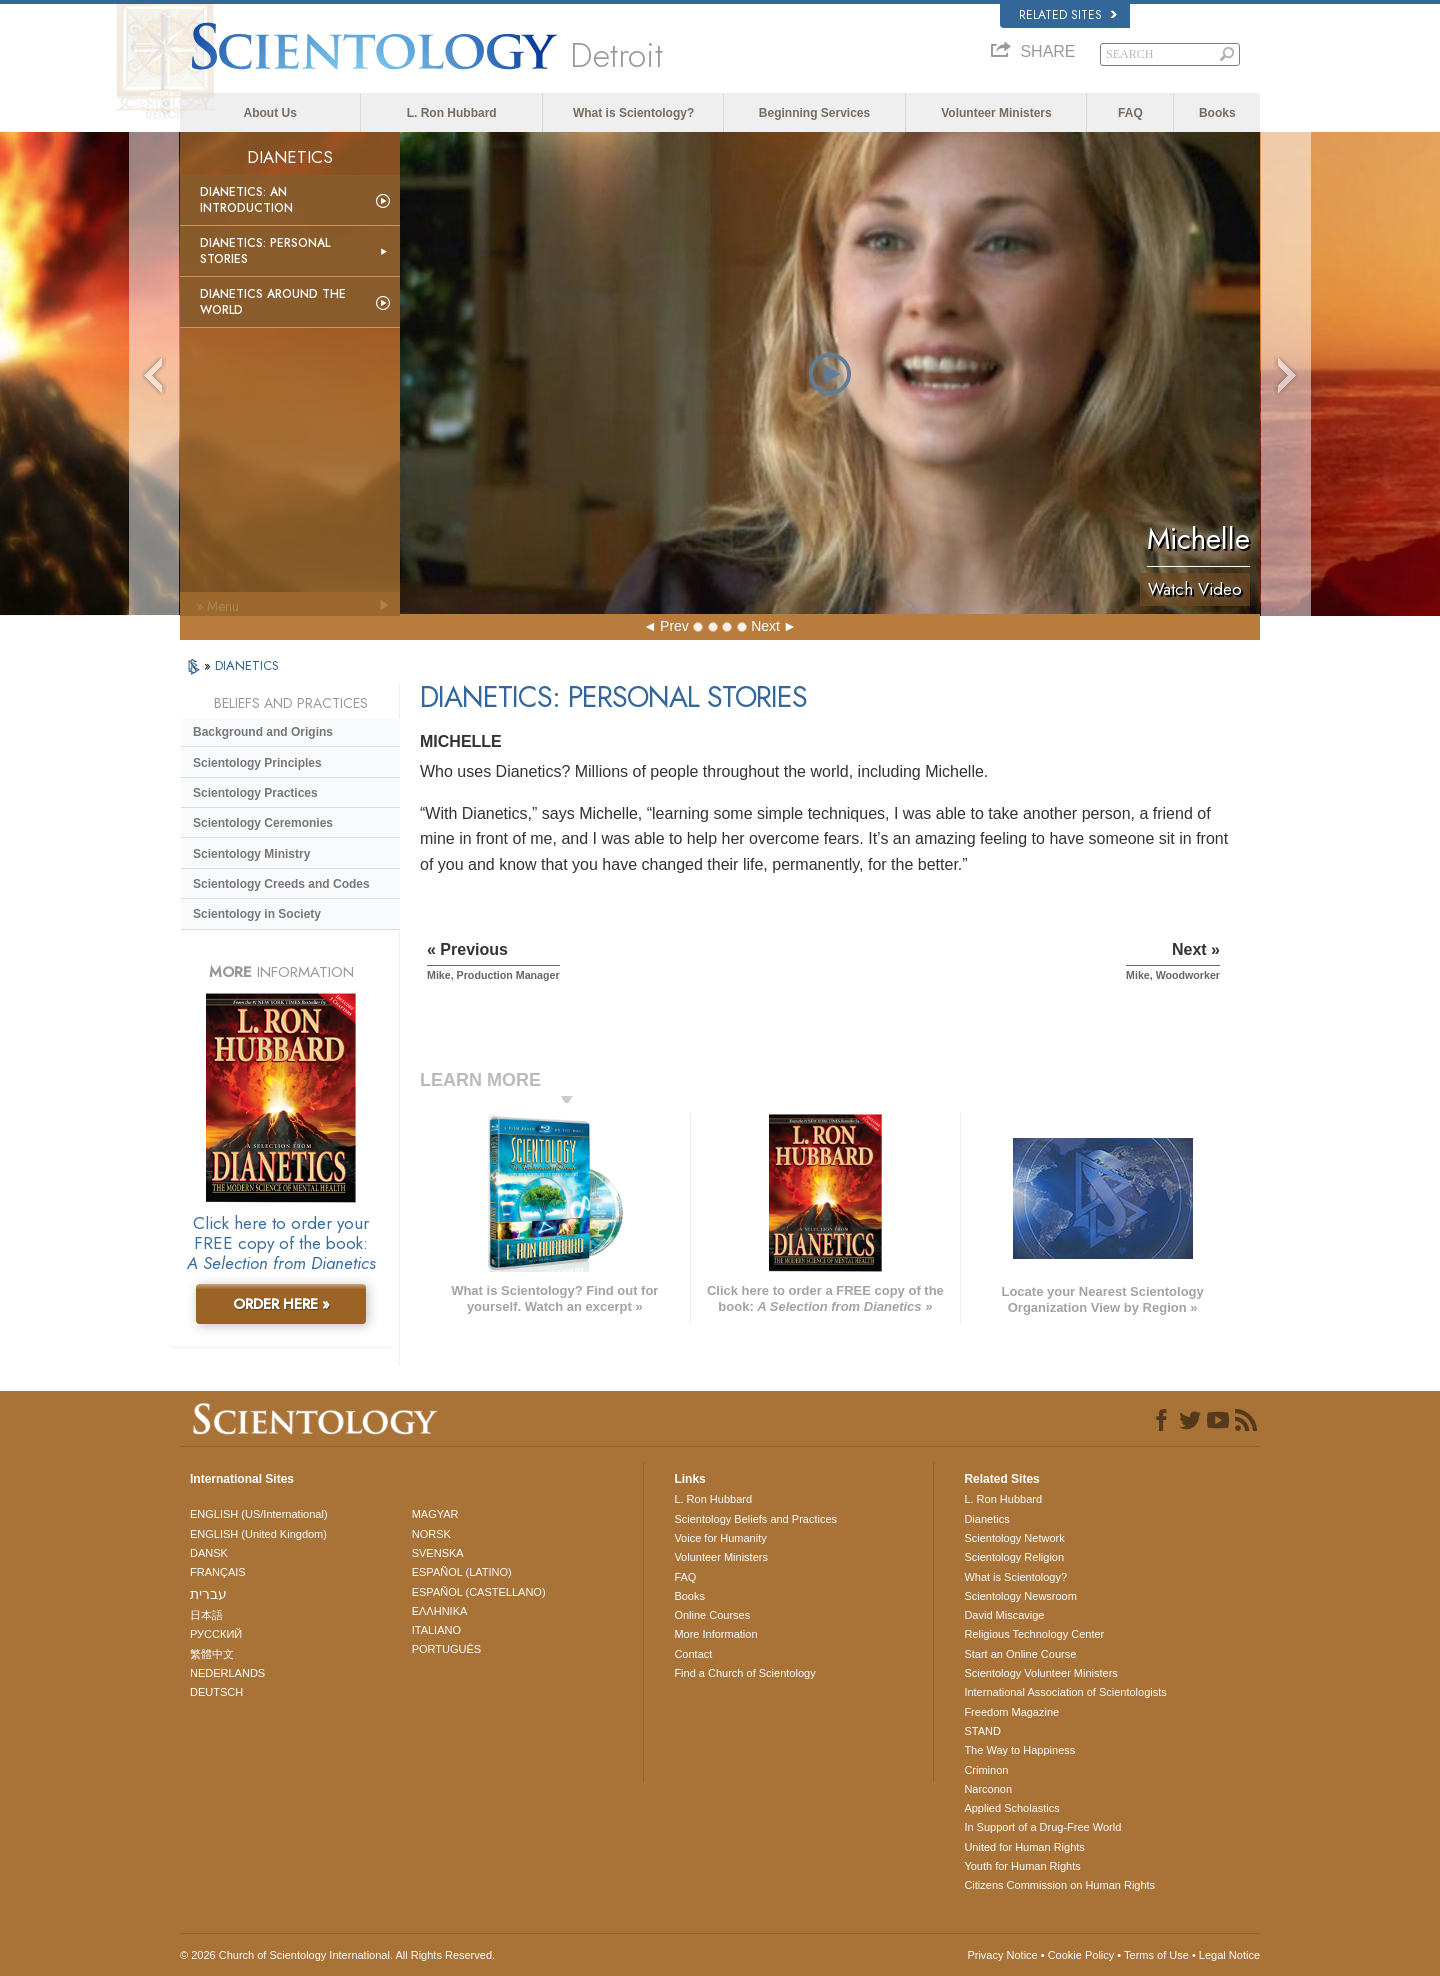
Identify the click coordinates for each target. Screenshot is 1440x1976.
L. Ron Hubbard (452, 113)
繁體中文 (212, 1654)
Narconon (988, 1789)
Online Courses (712, 1615)
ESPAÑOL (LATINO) (462, 1572)
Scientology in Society (257, 914)
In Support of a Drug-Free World (1042, 1827)
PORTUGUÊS (446, 1649)
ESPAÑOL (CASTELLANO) (479, 1592)
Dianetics (986, 1519)
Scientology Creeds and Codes (281, 884)
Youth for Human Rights (1022, 1866)
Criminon (986, 1770)
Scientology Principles (257, 763)
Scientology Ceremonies (263, 823)
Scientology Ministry (251, 854)
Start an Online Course (1020, 1654)
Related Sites (1068, 15)
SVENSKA (438, 1553)
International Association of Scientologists (1065, 1692)
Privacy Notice (1002, 1955)
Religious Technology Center (1034, 1634)
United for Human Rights (1024, 1847)
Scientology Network (1014, 1538)
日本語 (206, 1615)
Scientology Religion (1014, 1557)
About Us (270, 113)
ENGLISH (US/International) (259, 1514)
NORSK (431, 1534)
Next (765, 626)
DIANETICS (247, 665)
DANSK (209, 1553)
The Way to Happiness (1019, 1750)
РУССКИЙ (216, 1634)
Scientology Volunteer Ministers (1040, 1673)
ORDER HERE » (281, 1304)
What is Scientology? (633, 113)
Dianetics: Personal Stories (265, 251)
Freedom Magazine (1011, 1712)
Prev (674, 626)
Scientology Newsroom (1020, 1596)
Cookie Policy (1081, 1955)
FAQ (1130, 113)
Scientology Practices (255, 793)
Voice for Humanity (720, 1538)
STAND (982, 1731)
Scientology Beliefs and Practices (755, 1519)
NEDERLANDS (227, 1673)
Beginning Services (814, 113)
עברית (208, 1594)
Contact (693, 1654)
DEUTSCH (216, 1692)
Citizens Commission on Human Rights (1059, 1885)
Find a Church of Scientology (744, 1673)
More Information (715, 1634)
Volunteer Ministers (996, 113)
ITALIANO (436, 1630)
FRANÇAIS (218, 1572)
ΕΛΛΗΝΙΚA (440, 1611)
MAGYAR (435, 1514)
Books (1217, 113)
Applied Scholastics (1011, 1808)
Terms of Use (1156, 1955)
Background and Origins (263, 732)
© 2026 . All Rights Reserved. (337, 1955)
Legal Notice (1229, 1955)
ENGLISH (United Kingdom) (258, 1534)
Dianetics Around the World (273, 302)
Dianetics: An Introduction (246, 200)
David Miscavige (1004, 1615)
